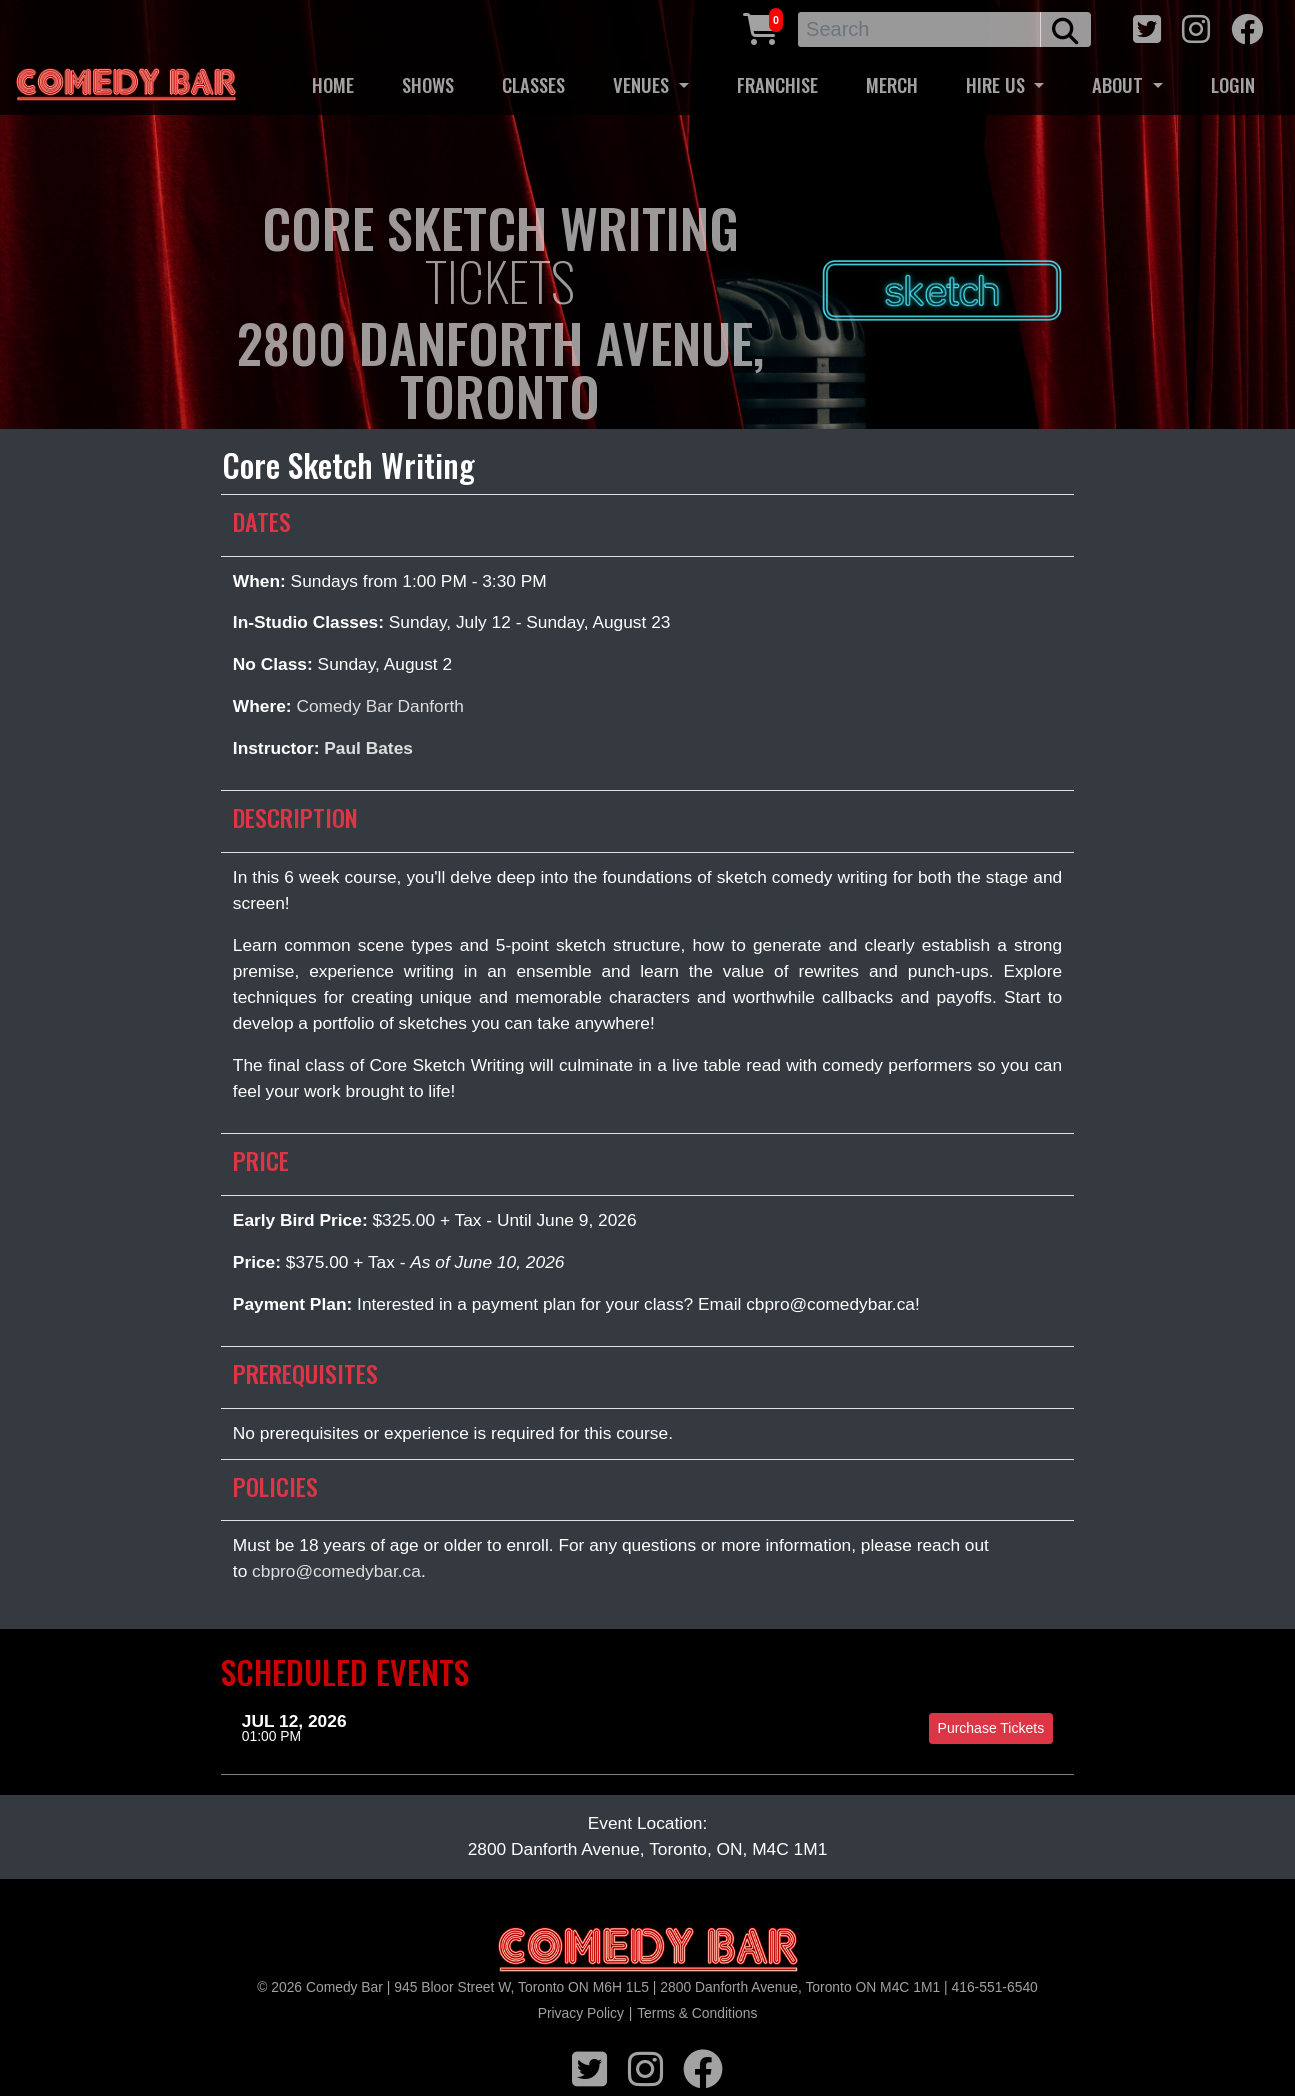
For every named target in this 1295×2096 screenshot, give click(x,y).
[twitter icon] (1147, 26)
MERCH (892, 84)
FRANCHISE (777, 84)
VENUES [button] (643, 84)
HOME (333, 84)
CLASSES (533, 84)
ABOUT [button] (1120, 84)
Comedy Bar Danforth (380, 706)
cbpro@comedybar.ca (336, 1571)
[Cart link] (761, 26)
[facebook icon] (1247, 26)
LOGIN (1233, 84)
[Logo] (648, 1950)
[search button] (1065, 29)
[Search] (919, 29)
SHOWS (428, 84)
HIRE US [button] (998, 84)
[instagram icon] (1196, 26)
